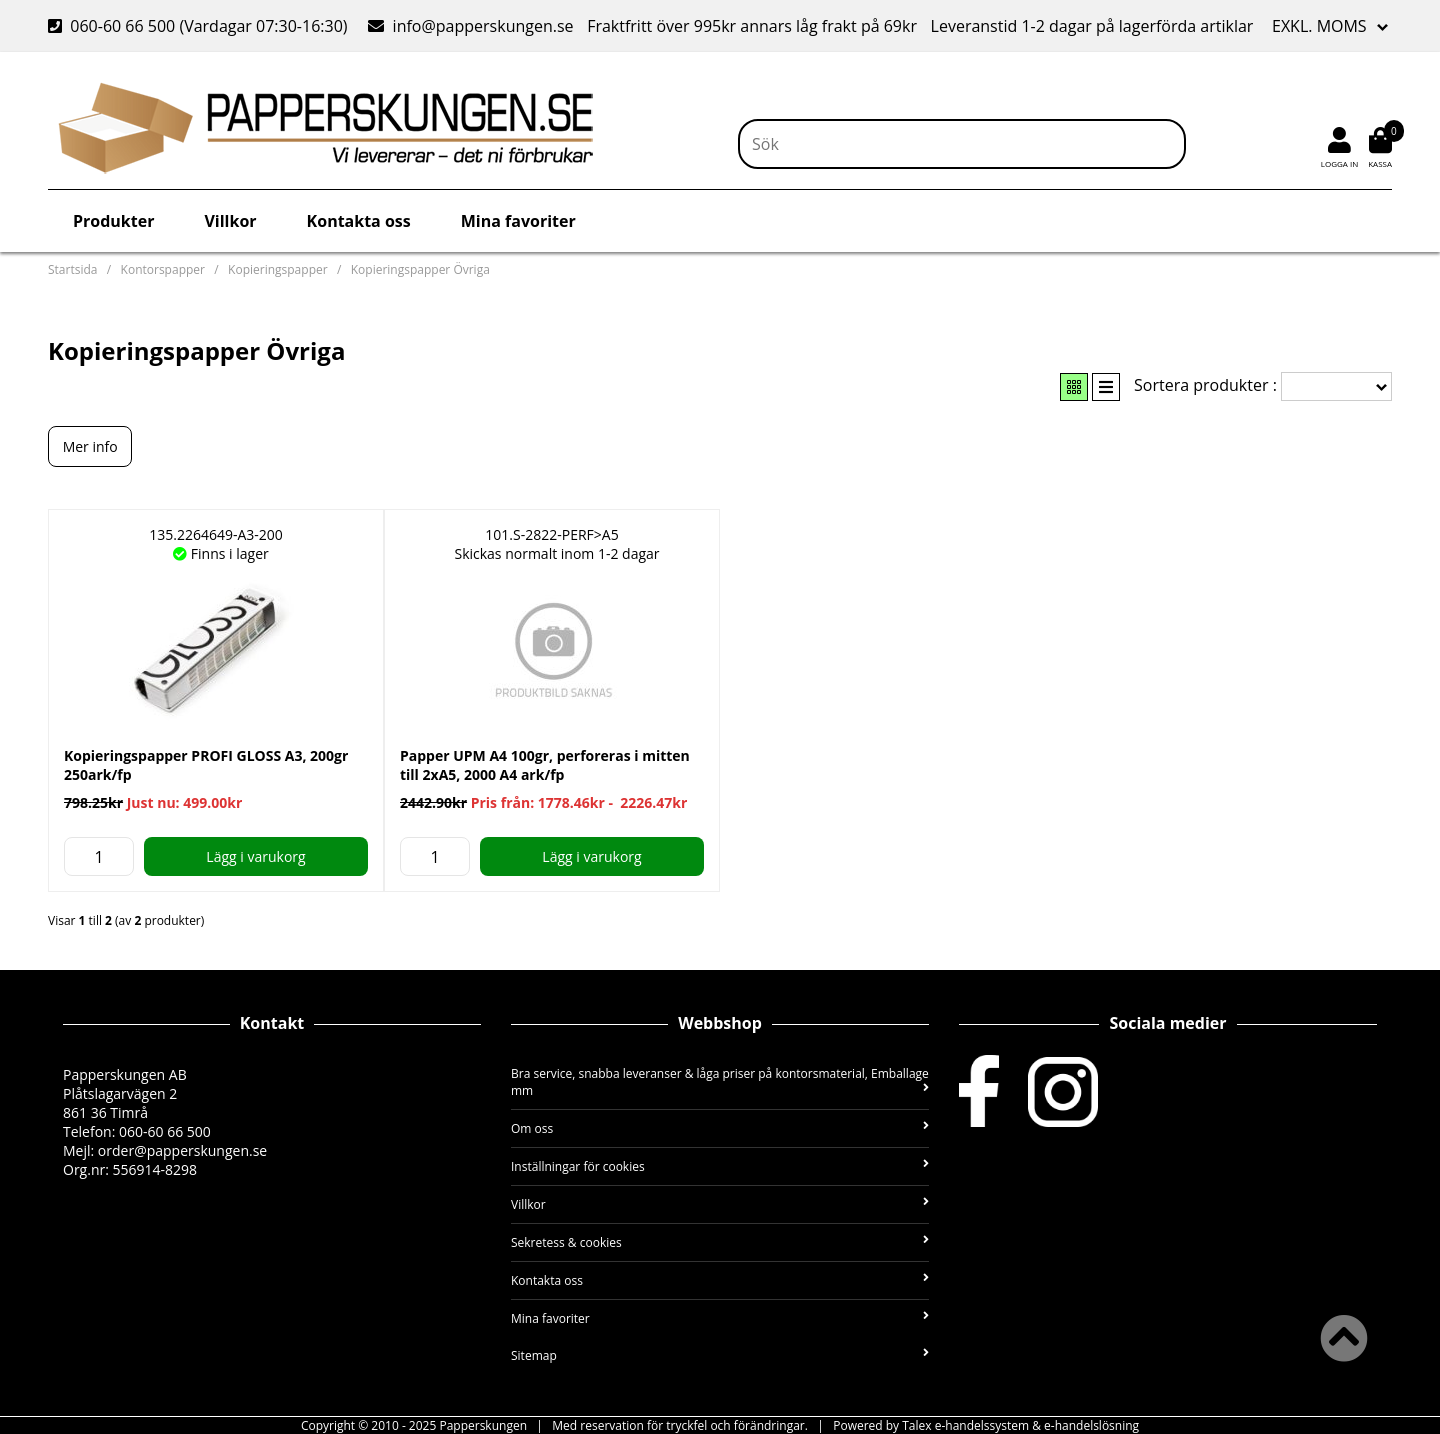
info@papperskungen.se (470, 26)
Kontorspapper (163, 269)
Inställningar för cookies (720, 1166)
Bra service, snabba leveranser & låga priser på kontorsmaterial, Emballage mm (720, 1082)
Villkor (230, 221)
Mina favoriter (518, 221)
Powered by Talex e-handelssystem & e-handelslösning (986, 1425)
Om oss (720, 1128)
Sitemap (720, 1355)
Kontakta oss (359, 221)
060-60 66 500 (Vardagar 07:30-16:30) (200, 26)
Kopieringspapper (278, 269)
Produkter (113, 221)
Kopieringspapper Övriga (420, 269)
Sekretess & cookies (720, 1242)
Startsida (72, 269)
